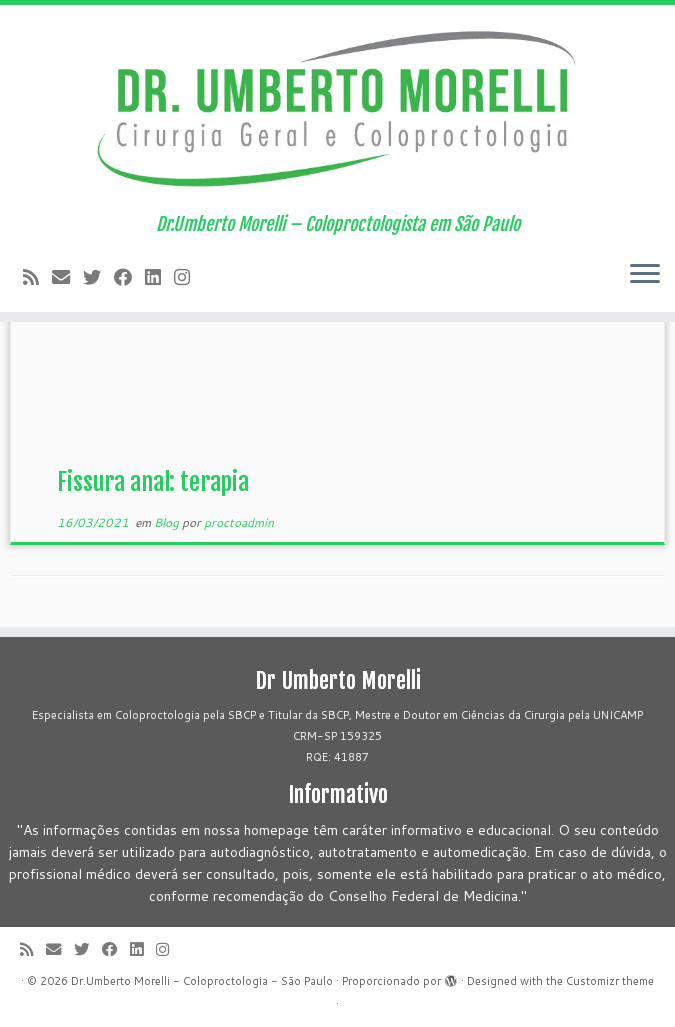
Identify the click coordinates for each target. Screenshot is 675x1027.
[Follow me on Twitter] (98, 277)
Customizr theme (610, 981)
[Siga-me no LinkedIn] (159, 277)
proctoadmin (239, 522)
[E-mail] (67, 277)
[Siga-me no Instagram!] (188, 277)
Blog (168, 522)
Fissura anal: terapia (153, 482)
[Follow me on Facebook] (129, 277)
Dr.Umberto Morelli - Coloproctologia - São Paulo (202, 981)
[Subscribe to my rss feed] (37, 277)
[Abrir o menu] (645, 276)
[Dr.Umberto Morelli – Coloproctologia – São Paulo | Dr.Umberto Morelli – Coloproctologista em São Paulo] (337, 109)
